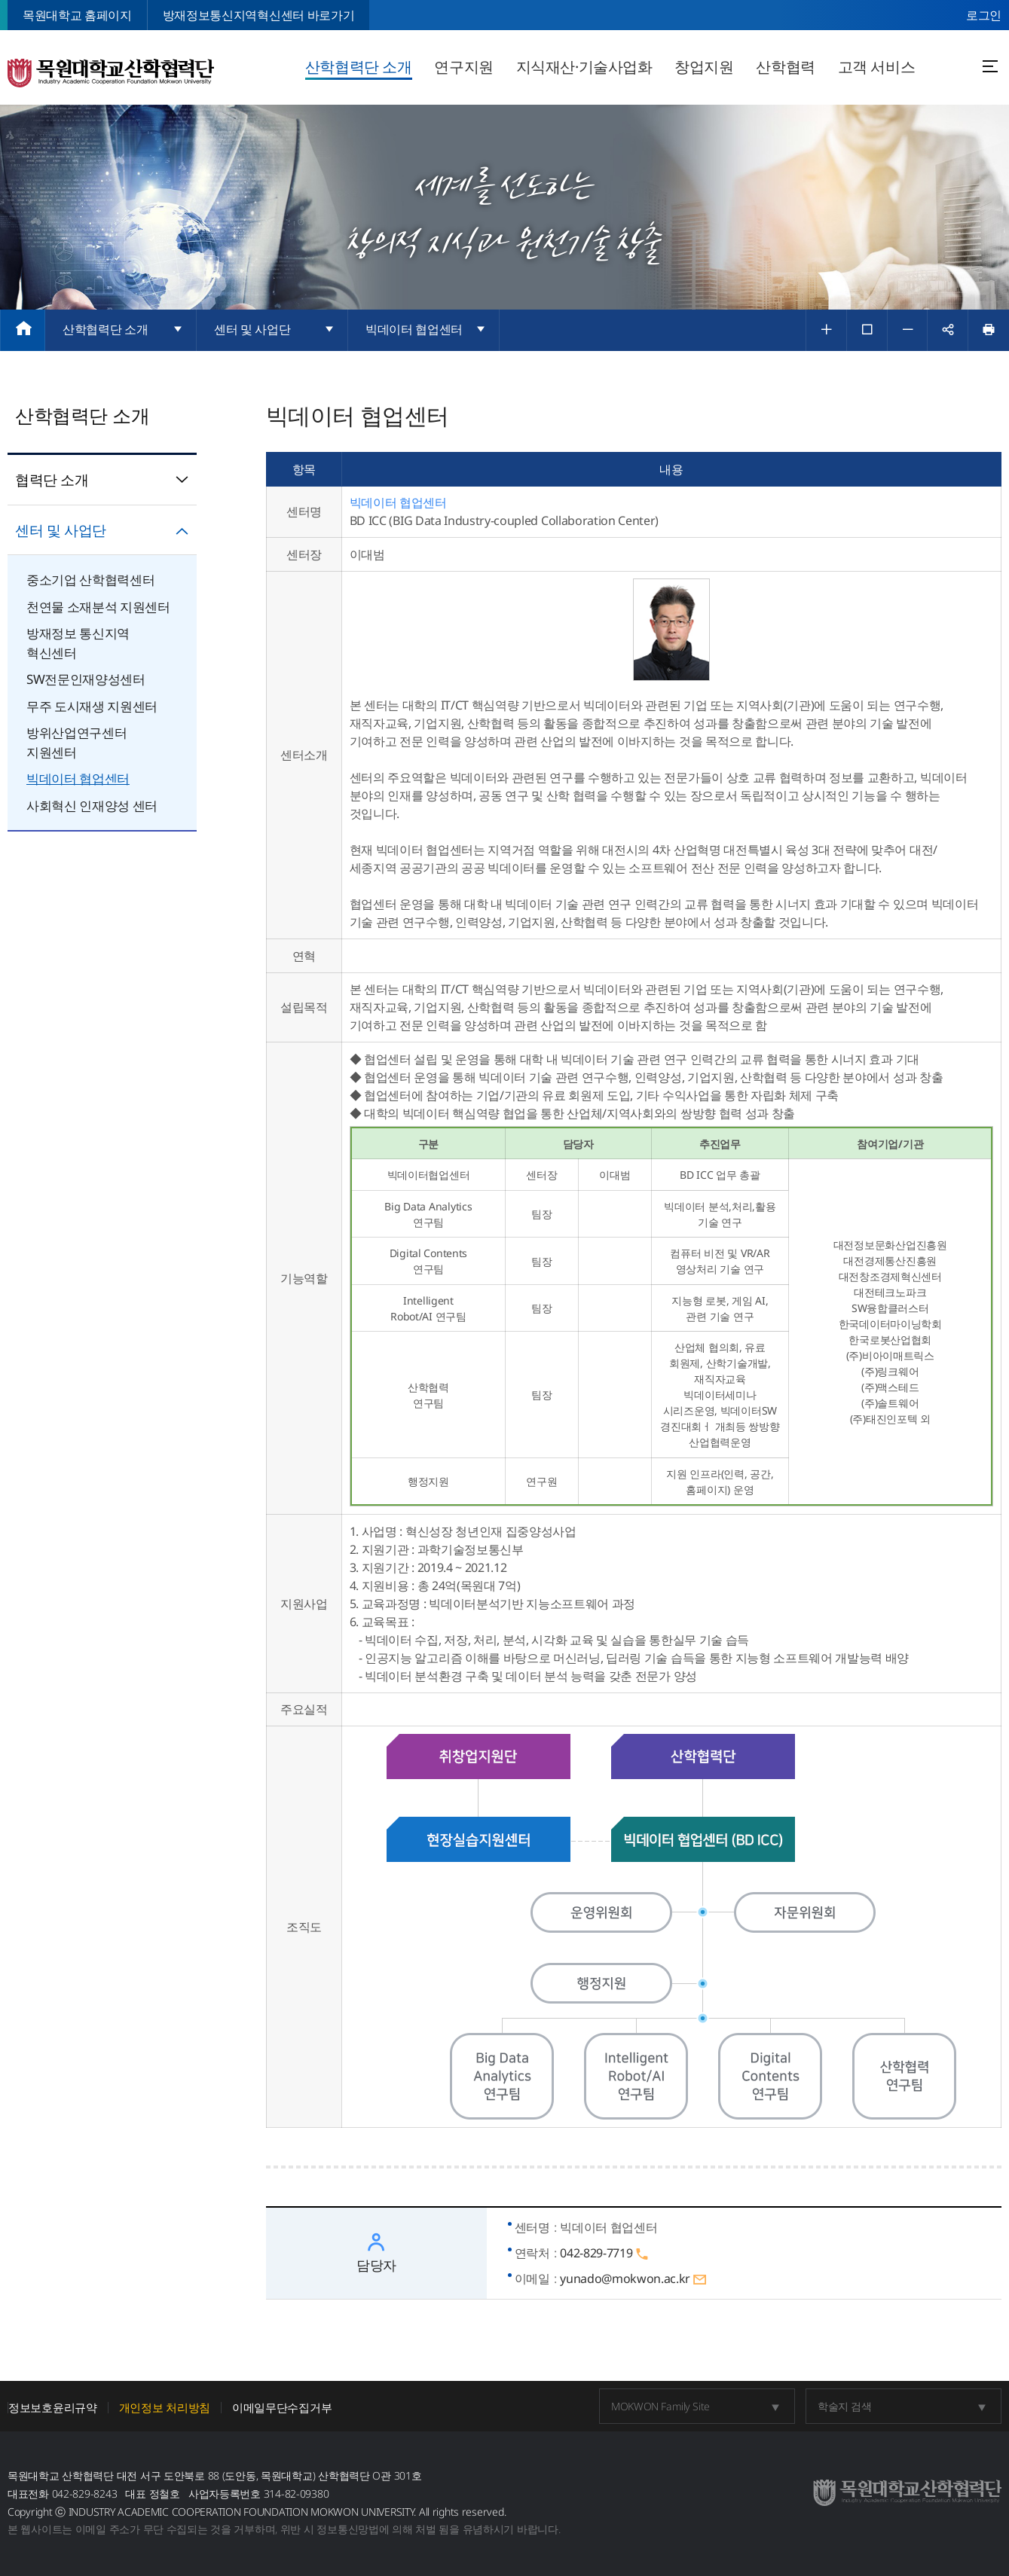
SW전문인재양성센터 (85, 679)
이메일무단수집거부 (282, 2407)
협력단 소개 (102, 480)
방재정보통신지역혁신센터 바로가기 (258, 15)
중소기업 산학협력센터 (90, 579)
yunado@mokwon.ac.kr (634, 2279)
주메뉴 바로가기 (0, 0)
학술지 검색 (844, 2406)
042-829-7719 (605, 2253)
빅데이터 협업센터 (78, 778)
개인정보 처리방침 (164, 2407)
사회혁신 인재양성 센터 (91, 805)
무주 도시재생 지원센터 (91, 706)
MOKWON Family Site (660, 2406)
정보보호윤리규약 (52, 2407)
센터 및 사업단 (102, 530)
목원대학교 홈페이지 (77, 15)
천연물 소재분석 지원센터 (98, 606)
